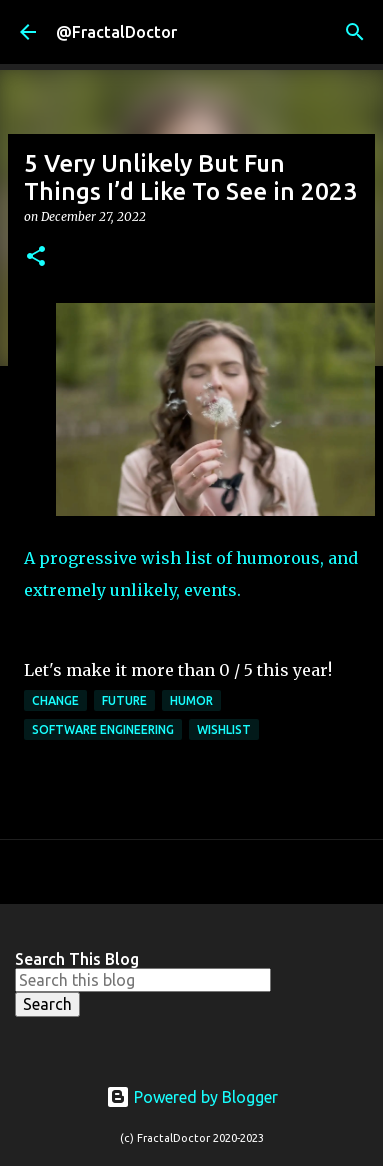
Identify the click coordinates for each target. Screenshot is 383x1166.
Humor (191, 700)
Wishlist (224, 729)
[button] (36, 257)
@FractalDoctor (116, 32)
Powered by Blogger (192, 1097)
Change (55, 700)
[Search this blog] (143, 980)
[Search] (355, 32)
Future (124, 700)
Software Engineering (103, 729)
